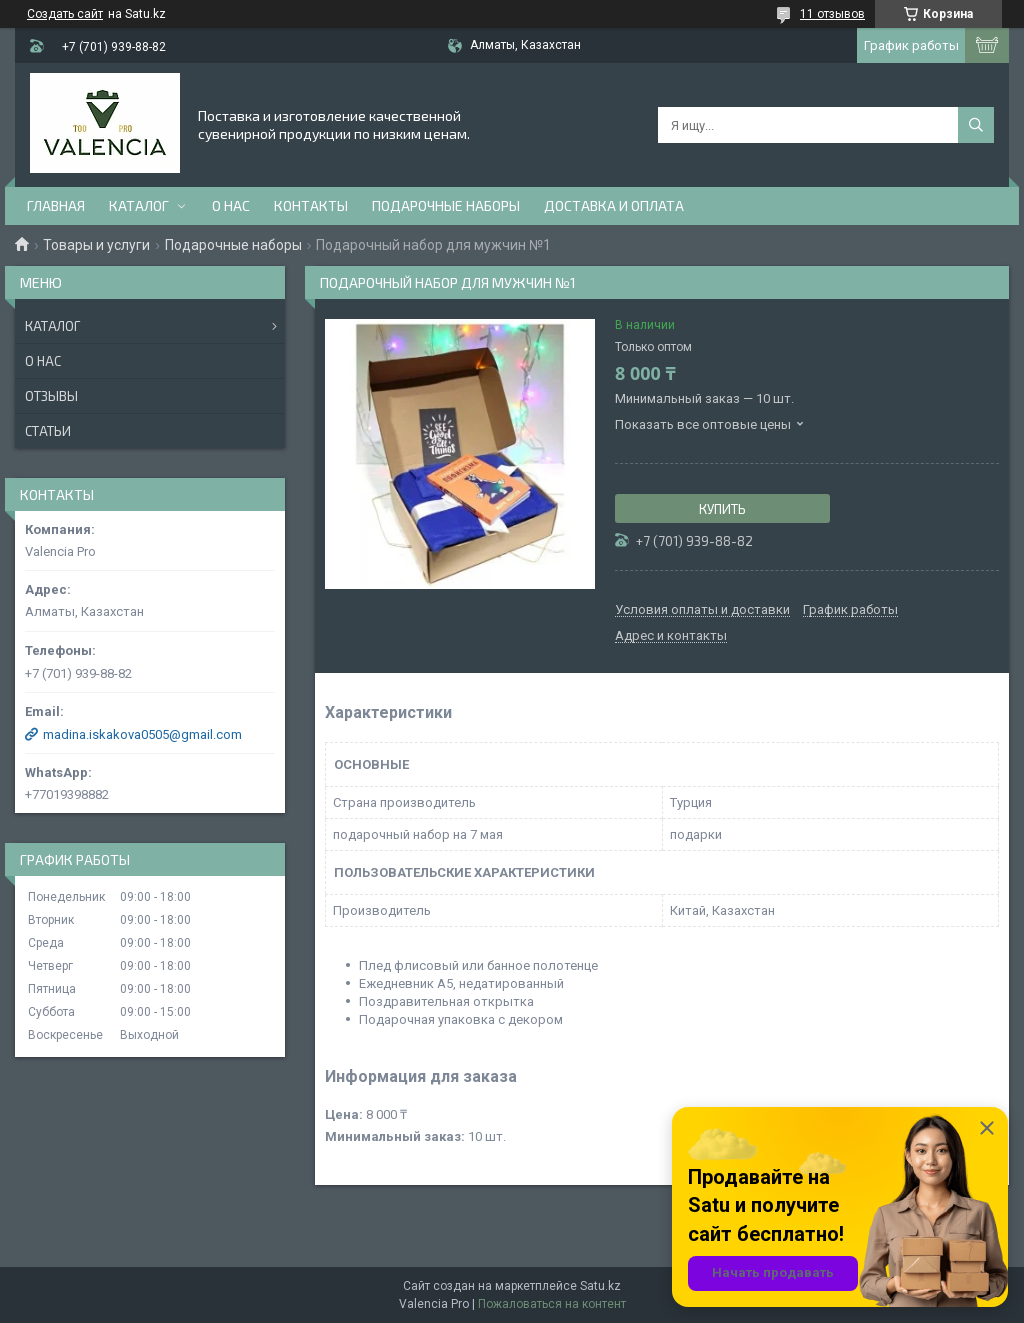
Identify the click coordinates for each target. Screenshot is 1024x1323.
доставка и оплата (614, 205)
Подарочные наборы (446, 205)
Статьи (48, 431)
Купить (722, 509)
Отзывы (51, 396)
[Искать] (976, 125)
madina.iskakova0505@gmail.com (142, 734)
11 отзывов (832, 14)
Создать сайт (65, 14)
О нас (231, 205)
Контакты (311, 205)
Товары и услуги (96, 245)
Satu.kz (600, 1286)
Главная (56, 205)
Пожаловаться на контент (552, 1304)
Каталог (139, 205)
